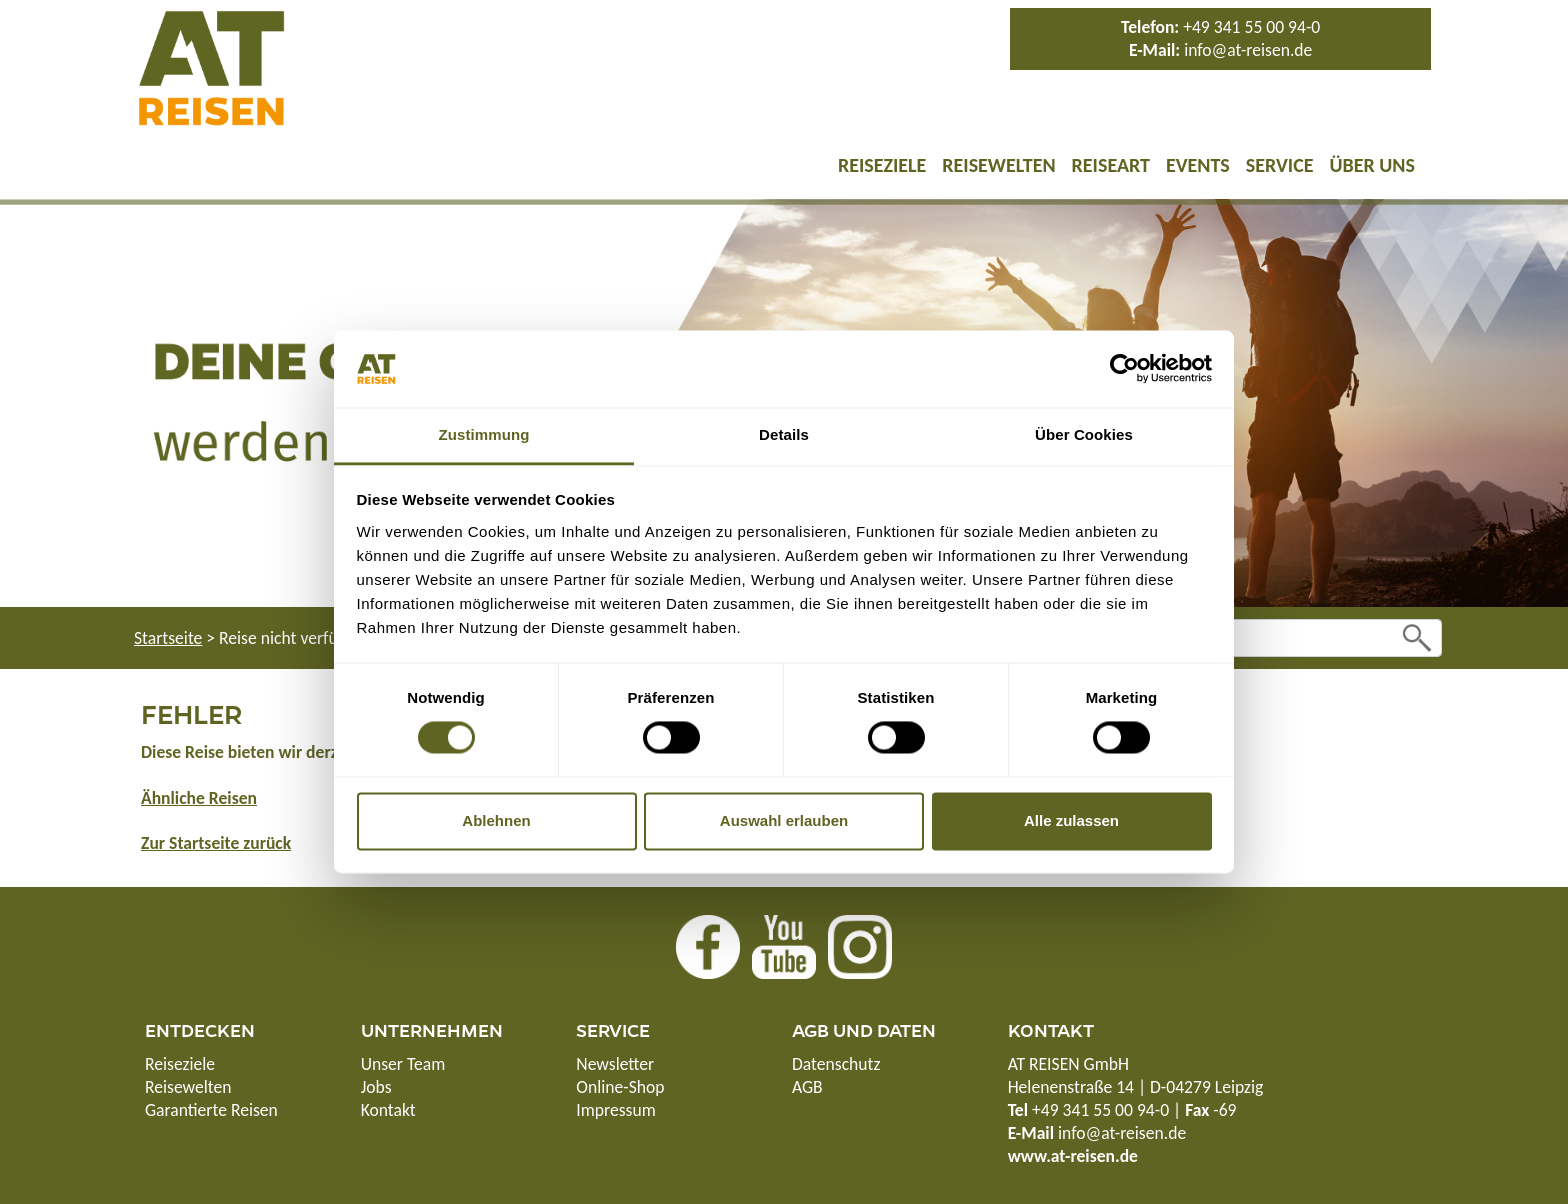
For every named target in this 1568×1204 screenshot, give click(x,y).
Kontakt (388, 1110)
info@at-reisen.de (1248, 50)
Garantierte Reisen (211, 1110)
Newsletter (615, 1064)
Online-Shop (620, 1087)
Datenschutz (836, 1064)
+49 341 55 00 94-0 (1251, 27)
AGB (807, 1087)
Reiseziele (882, 165)
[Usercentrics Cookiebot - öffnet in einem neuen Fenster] (1124, 369)
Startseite (168, 638)
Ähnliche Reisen (199, 798)
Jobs (376, 1087)
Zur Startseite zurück (216, 843)
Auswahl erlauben (784, 820)
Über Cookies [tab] (1084, 434)
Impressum (615, 1110)
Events (1198, 165)
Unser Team (403, 1064)
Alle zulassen (1071, 820)
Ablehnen (496, 820)
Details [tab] (784, 434)
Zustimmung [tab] (484, 434)
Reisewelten (998, 165)
